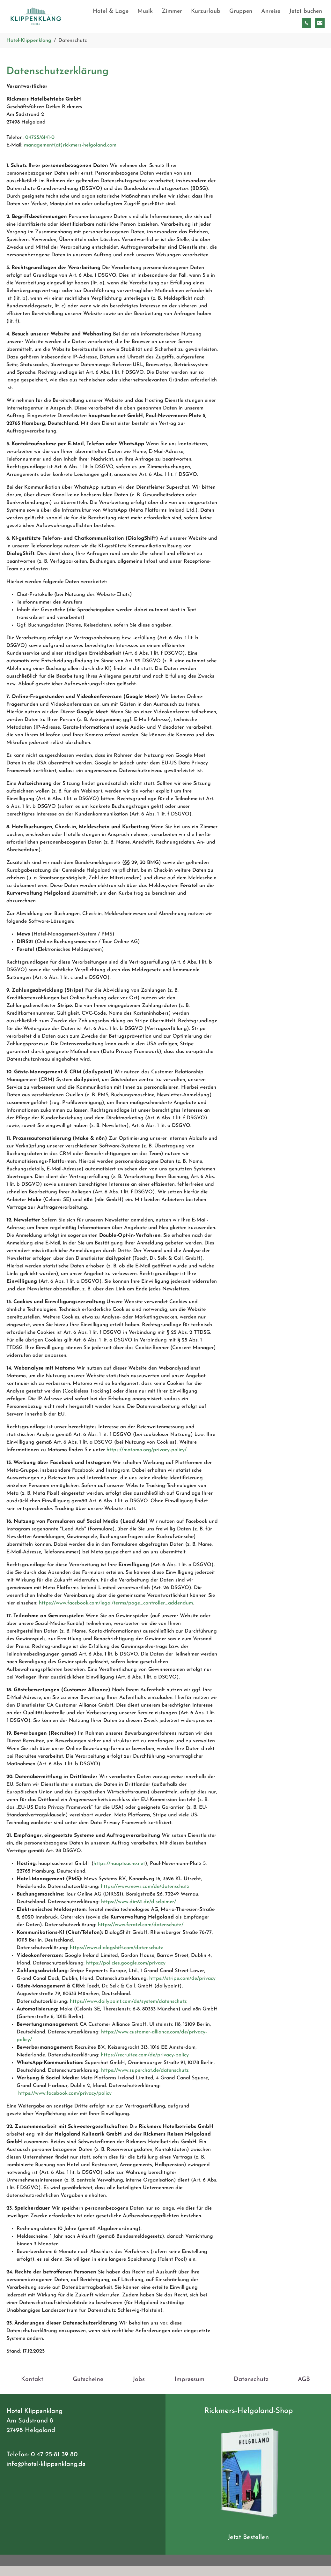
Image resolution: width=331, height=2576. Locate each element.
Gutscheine (88, 2389)
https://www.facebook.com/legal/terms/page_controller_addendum (116, 1612)
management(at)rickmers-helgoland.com (70, 154)
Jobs (139, 2389)
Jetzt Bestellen (248, 2547)
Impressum (189, 2389)
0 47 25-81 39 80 (54, 2464)
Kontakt (32, 2389)
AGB (304, 2389)
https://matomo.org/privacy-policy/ (147, 1459)
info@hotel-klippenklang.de (46, 2474)
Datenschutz (251, 2389)
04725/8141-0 (40, 147)
